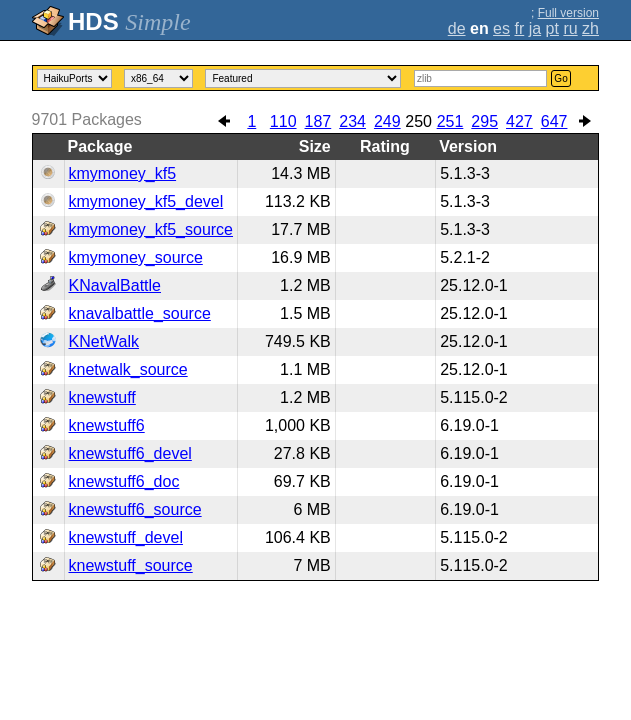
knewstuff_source (131, 565)
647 (554, 121)
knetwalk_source (128, 369)
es (501, 28)
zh (590, 28)
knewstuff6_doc (124, 481)
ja (535, 28)
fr (519, 28)
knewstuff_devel (126, 537)
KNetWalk (104, 341)
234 (352, 121)
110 (283, 121)
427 (519, 121)
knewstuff (102, 397)
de (457, 28)
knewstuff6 (107, 425)
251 (450, 121)
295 (484, 121)
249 (387, 121)
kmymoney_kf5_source (151, 229)
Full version (568, 13)
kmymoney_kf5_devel (146, 201)
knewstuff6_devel (130, 453)
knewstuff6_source (135, 509)
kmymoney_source (136, 257)
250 (418, 121)
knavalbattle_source (140, 313)
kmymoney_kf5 (123, 173)
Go (560, 78)
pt (552, 28)
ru (570, 28)
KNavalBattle (115, 285)
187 (318, 121)
